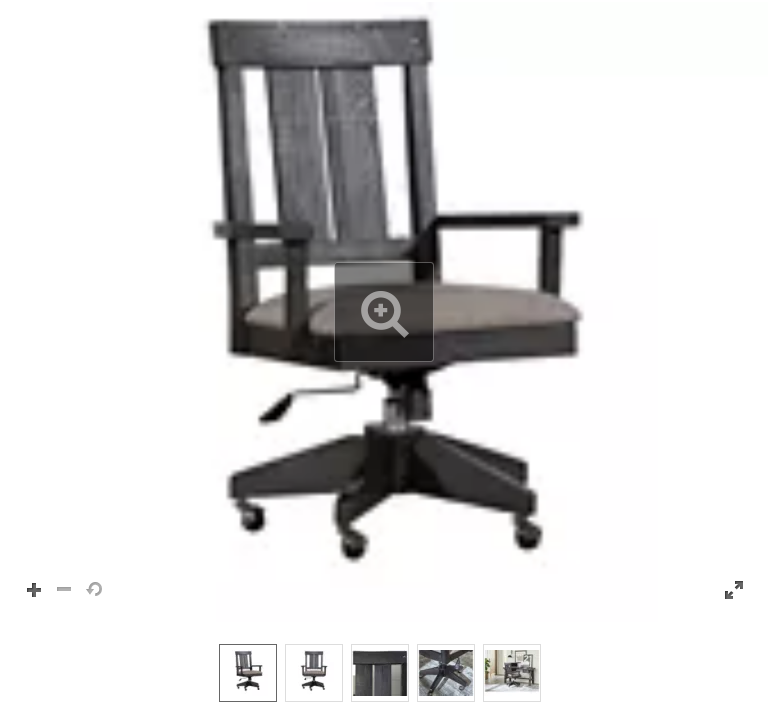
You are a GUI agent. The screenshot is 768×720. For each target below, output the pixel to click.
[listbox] (384, 672)
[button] (384, 312)
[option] (248, 673)
